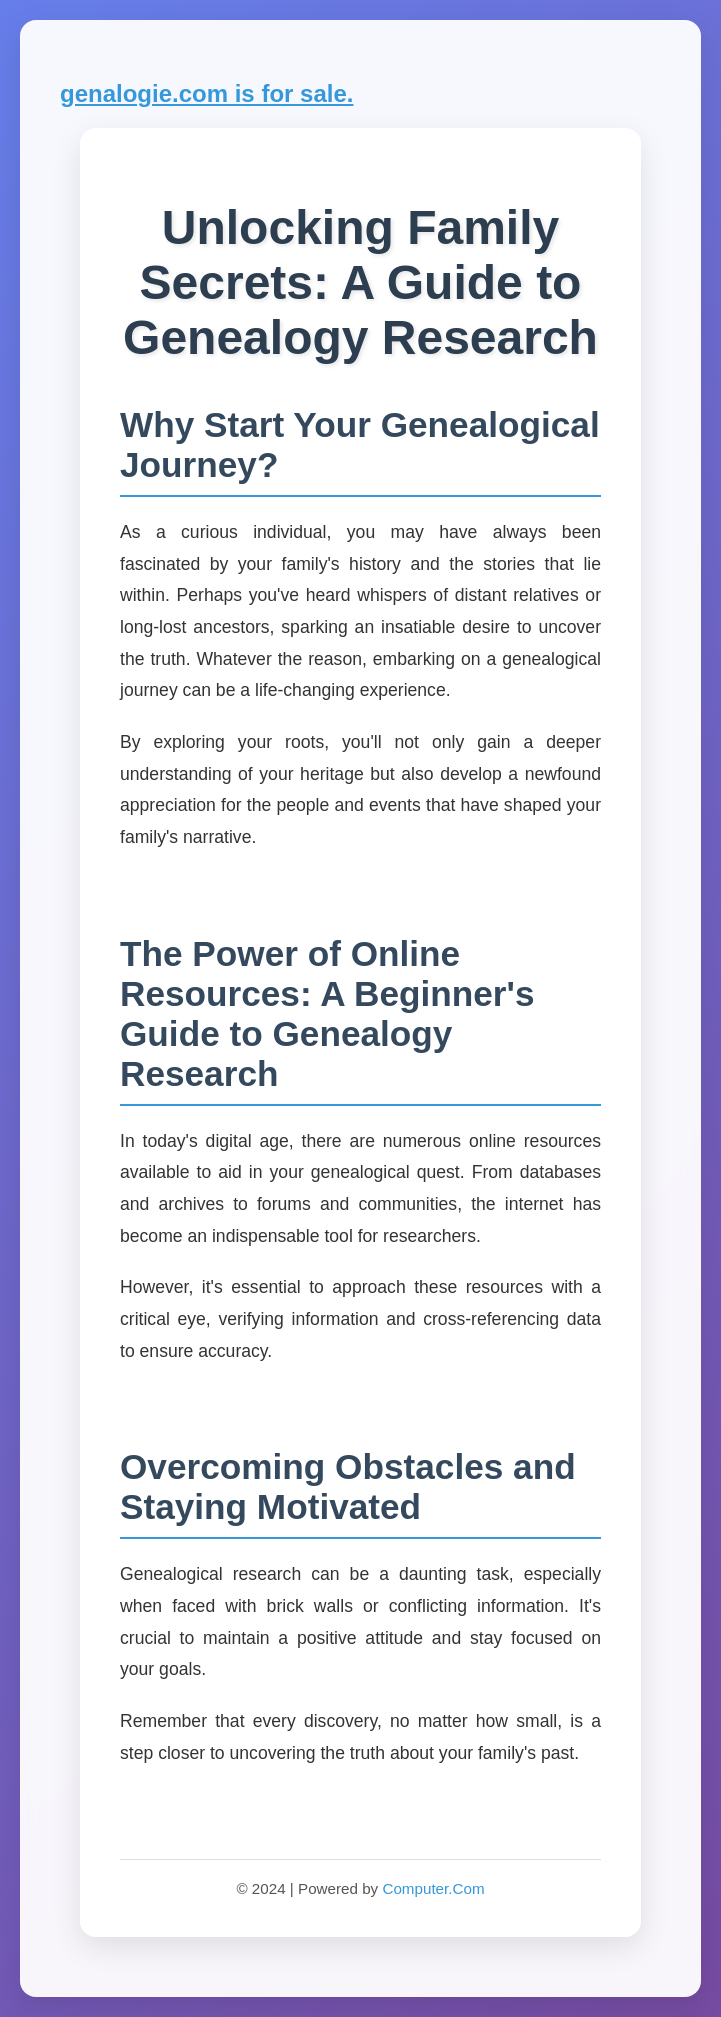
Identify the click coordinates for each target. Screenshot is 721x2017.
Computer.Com (433, 1888)
